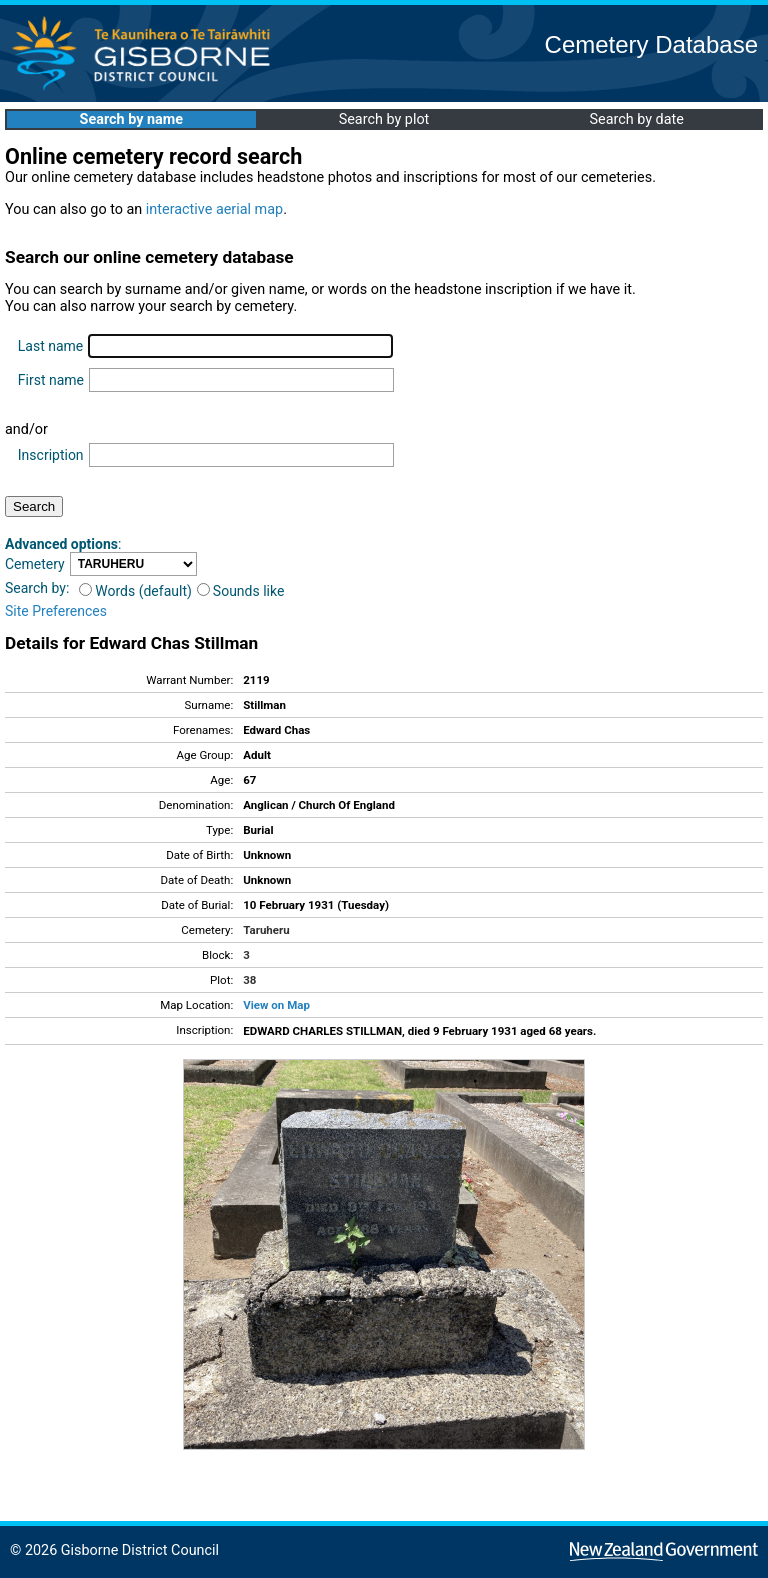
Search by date (636, 119)
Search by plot (384, 119)
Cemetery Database (651, 44)
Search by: (37, 588)
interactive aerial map (214, 209)
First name (51, 380)
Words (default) (135, 591)
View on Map (276, 1005)
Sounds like (241, 591)
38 (249, 980)
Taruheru (266, 930)
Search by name (131, 119)
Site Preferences (56, 611)
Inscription (51, 455)
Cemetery (35, 564)
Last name (50, 346)
